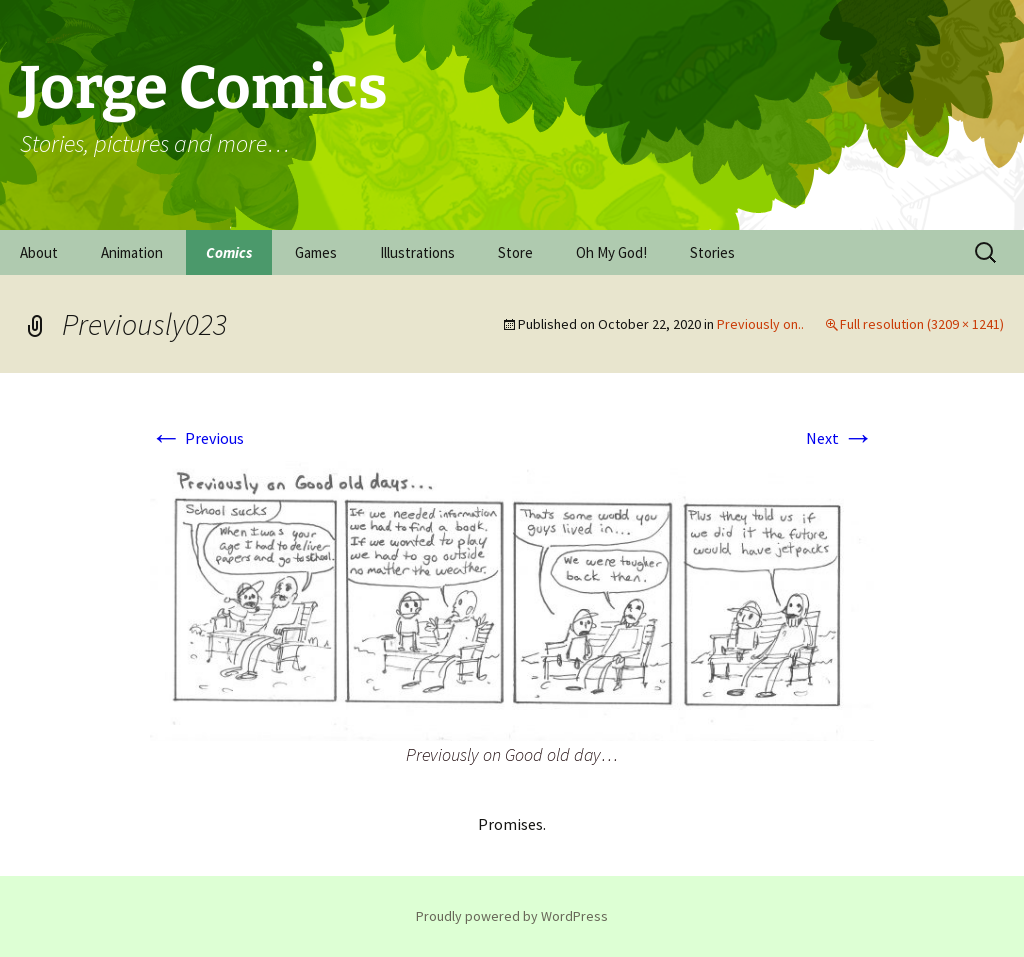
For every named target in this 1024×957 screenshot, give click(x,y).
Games (316, 252)
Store (515, 252)
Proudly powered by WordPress (512, 916)
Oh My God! (611, 252)
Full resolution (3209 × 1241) (922, 324)
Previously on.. (760, 324)
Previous (197, 438)
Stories (712, 252)
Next (840, 438)
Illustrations (417, 252)
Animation (132, 252)
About (39, 252)
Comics (229, 252)
